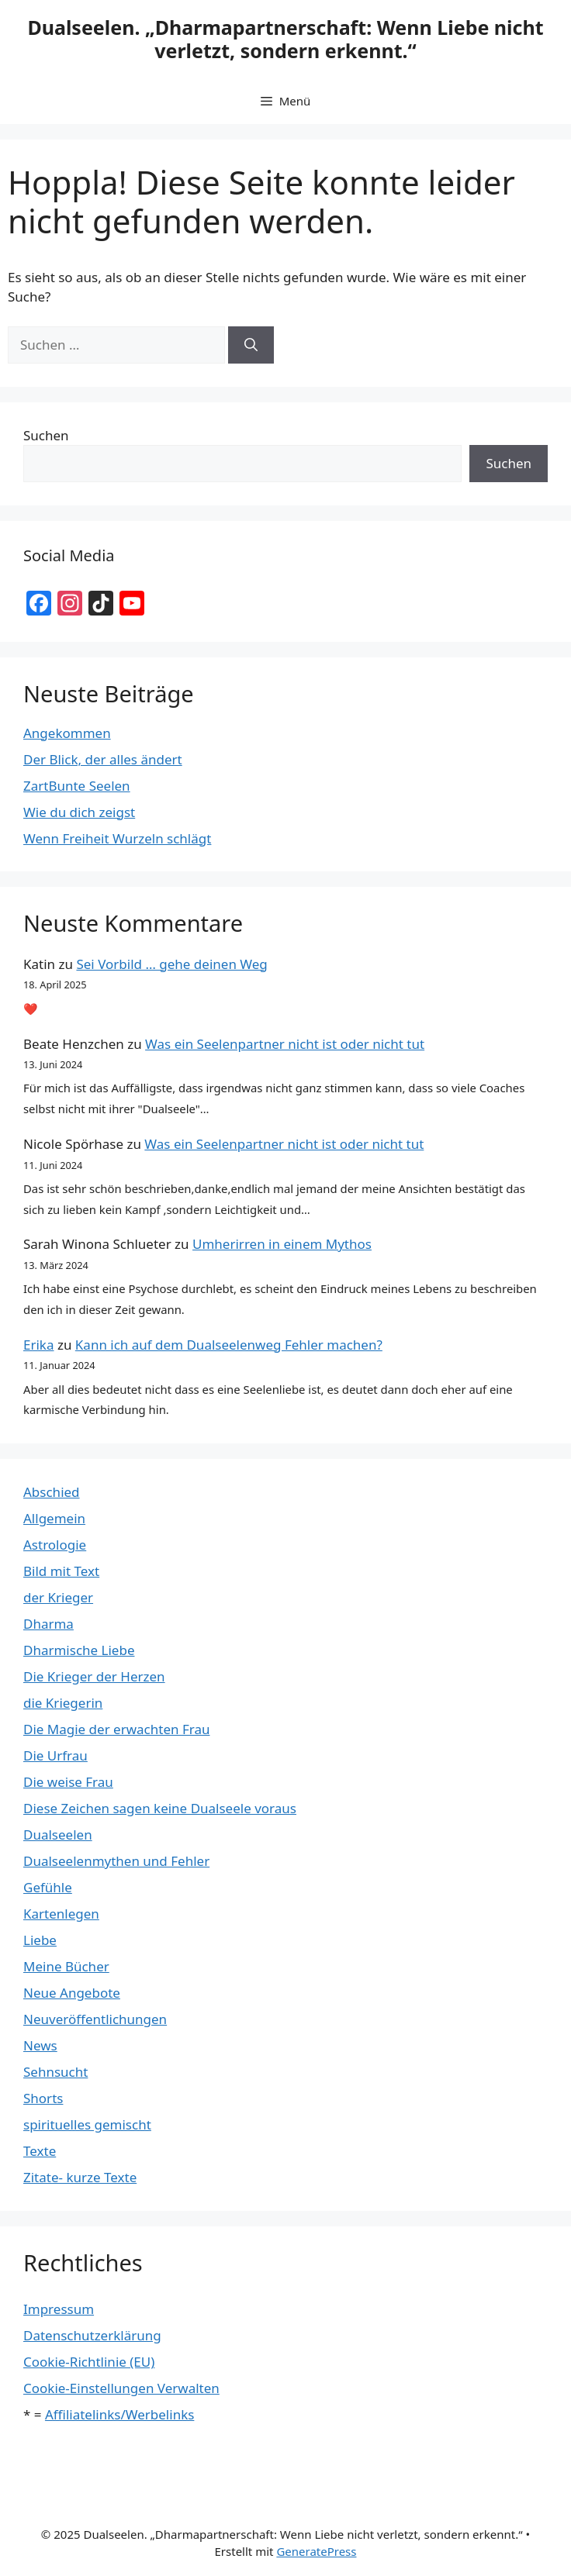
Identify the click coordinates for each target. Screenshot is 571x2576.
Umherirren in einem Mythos (282, 1244)
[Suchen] (251, 345)
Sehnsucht (55, 2072)
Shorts (43, 2098)
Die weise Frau (68, 1782)
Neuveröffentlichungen (95, 2019)
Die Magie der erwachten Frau (116, 1729)
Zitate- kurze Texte (80, 2177)
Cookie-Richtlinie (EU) (88, 2362)
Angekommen (67, 733)
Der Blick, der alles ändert (102, 759)
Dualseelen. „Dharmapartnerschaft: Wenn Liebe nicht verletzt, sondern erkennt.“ (285, 39)
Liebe (40, 1940)
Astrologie (54, 1545)
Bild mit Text (61, 1571)
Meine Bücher (66, 1966)
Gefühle (47, 1887)
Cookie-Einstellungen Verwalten (121, 2388)
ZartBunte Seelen (76, 786)
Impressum (58, 2309)
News (40, 2045)
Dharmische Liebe (79, 1650)
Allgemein (54, 1518)
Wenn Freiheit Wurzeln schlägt (117, 838)
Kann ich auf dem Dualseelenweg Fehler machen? (228, 1345)
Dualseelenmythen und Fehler (116, 1861)
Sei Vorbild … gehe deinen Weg (171, 964)
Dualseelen (57, 1834)
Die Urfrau (55, 1755)
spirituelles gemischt (87, 2124)
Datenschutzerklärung (92, 2335)
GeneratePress (316, 2551)
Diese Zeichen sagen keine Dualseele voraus (159, 1808)
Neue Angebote (71, 1993)
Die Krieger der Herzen (94, 1676)
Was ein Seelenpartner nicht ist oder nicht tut (284, 1044)
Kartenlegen (61, 1914)
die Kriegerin (62, 1703)
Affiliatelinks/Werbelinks (119, 2414)
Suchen (46, 435)
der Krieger (58, 1597)
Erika (38, 1345)
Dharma (48, 1624)
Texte (39, 2151)
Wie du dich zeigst (79, 812)
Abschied (51, 1492)
